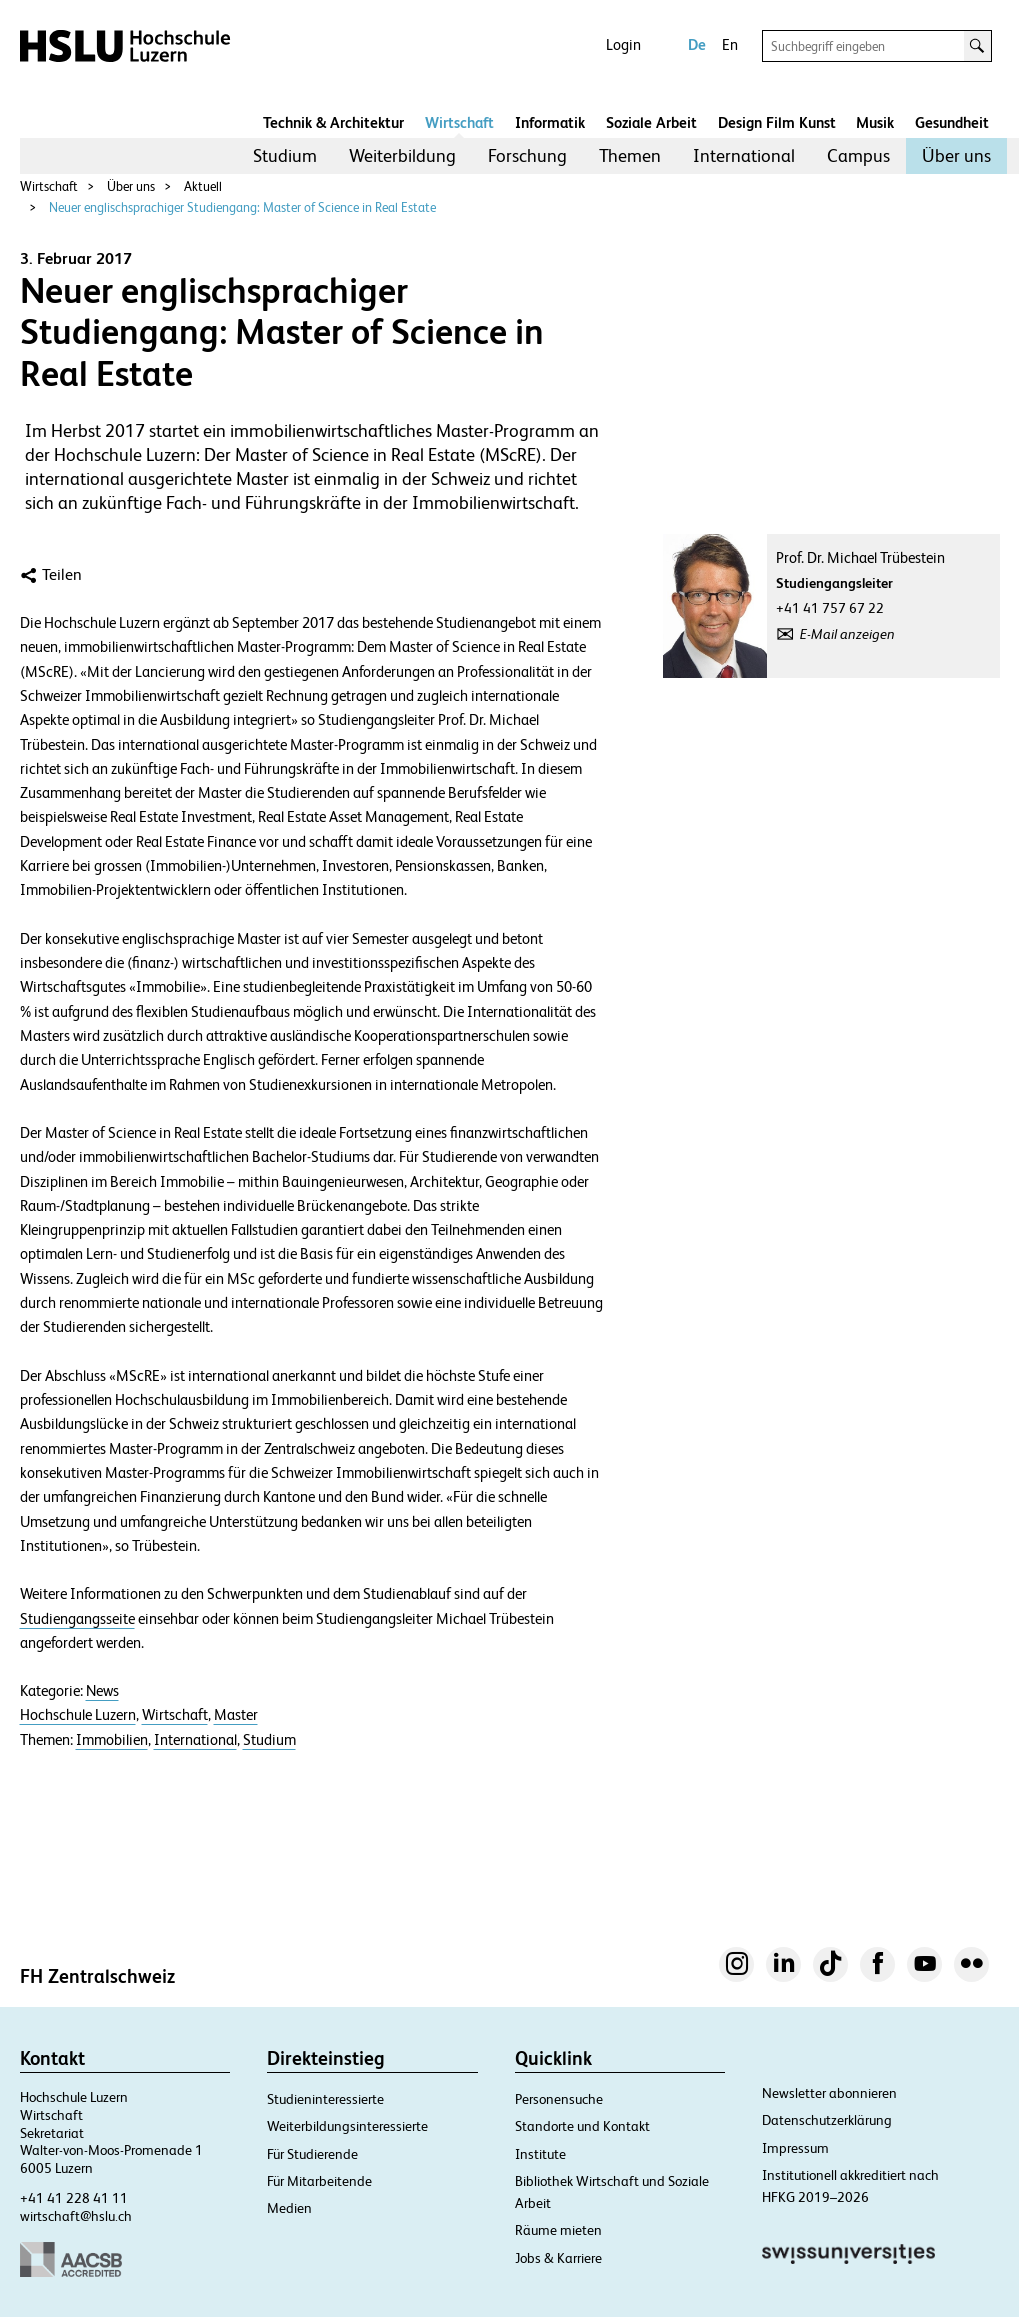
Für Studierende (312, 2154)
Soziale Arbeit (651, 122)
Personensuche (559, 2099)
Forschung (527, 155)
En (730, 44)
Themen (630, 155)
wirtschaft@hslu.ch (76, 2216)
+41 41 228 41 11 (74, 2198)
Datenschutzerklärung (827, 2120)
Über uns (956, 155)
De (697, 44)
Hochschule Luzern (78, 1715)
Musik (875, 122)
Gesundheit (952, 122)
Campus (858, 155)
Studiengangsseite (77, 1619)
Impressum (795, 2148)
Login (623, 44)
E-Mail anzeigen (847, 634)
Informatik (550, 122)
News (102, 1691)
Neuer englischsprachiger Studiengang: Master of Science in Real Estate (242, 207)
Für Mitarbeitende (319, 2181)
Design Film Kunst (777, 122)
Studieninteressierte (325, 2099)
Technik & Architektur (333, 122)
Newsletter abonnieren (829, 2093)
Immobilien (112, 1740)
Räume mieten (558, 2230)
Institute (540, 2154)
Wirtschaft (459, 122)
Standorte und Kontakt (582, 2126)
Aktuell (203, 186)
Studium (285, 155)
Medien (289, 2208)
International (744, 155)
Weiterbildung (402, 155)
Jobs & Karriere (558, 2258)
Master (236, 1715)
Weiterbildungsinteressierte (347, 2126)
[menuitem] (285, 156)
